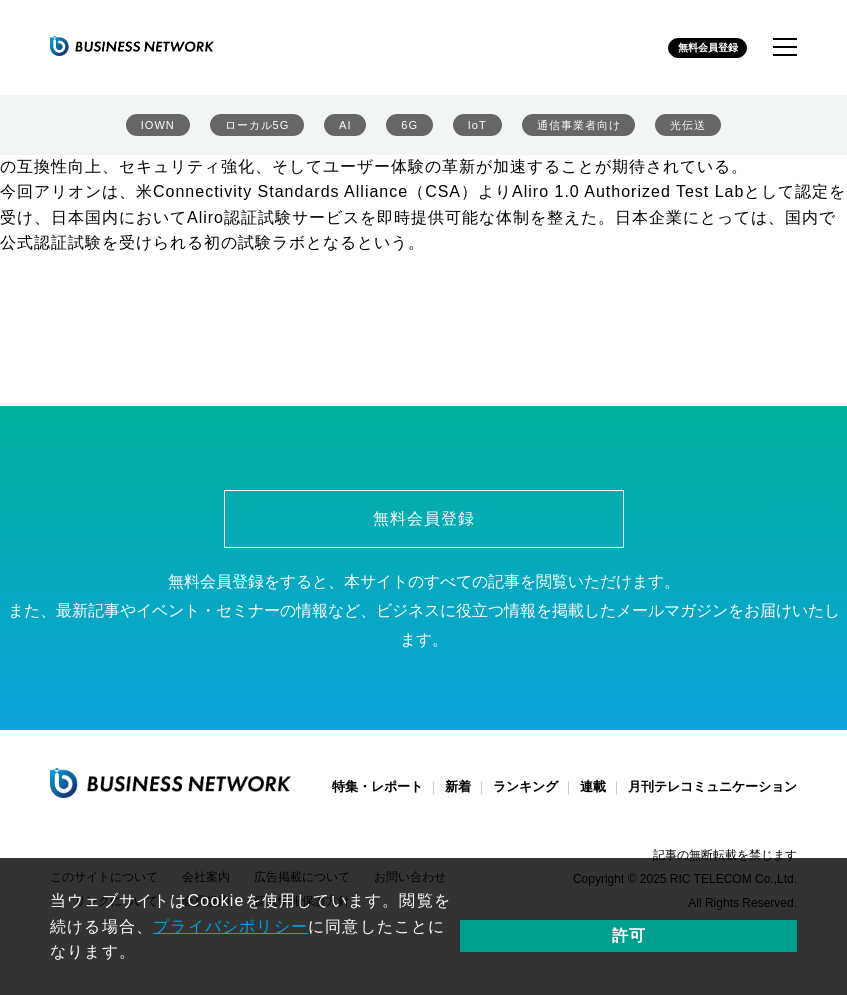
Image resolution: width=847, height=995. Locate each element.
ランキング (525, 798)
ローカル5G (257, 130)
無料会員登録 (692, 48)
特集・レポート (377, 798)
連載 (593, 798)
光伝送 (690, 130)
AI (346, 130)
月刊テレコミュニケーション (712, 798)
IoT (472, 130)
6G (406, 130)
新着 (458, 798)
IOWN (155, 130)
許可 (746, 938)
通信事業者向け (576, 130)
